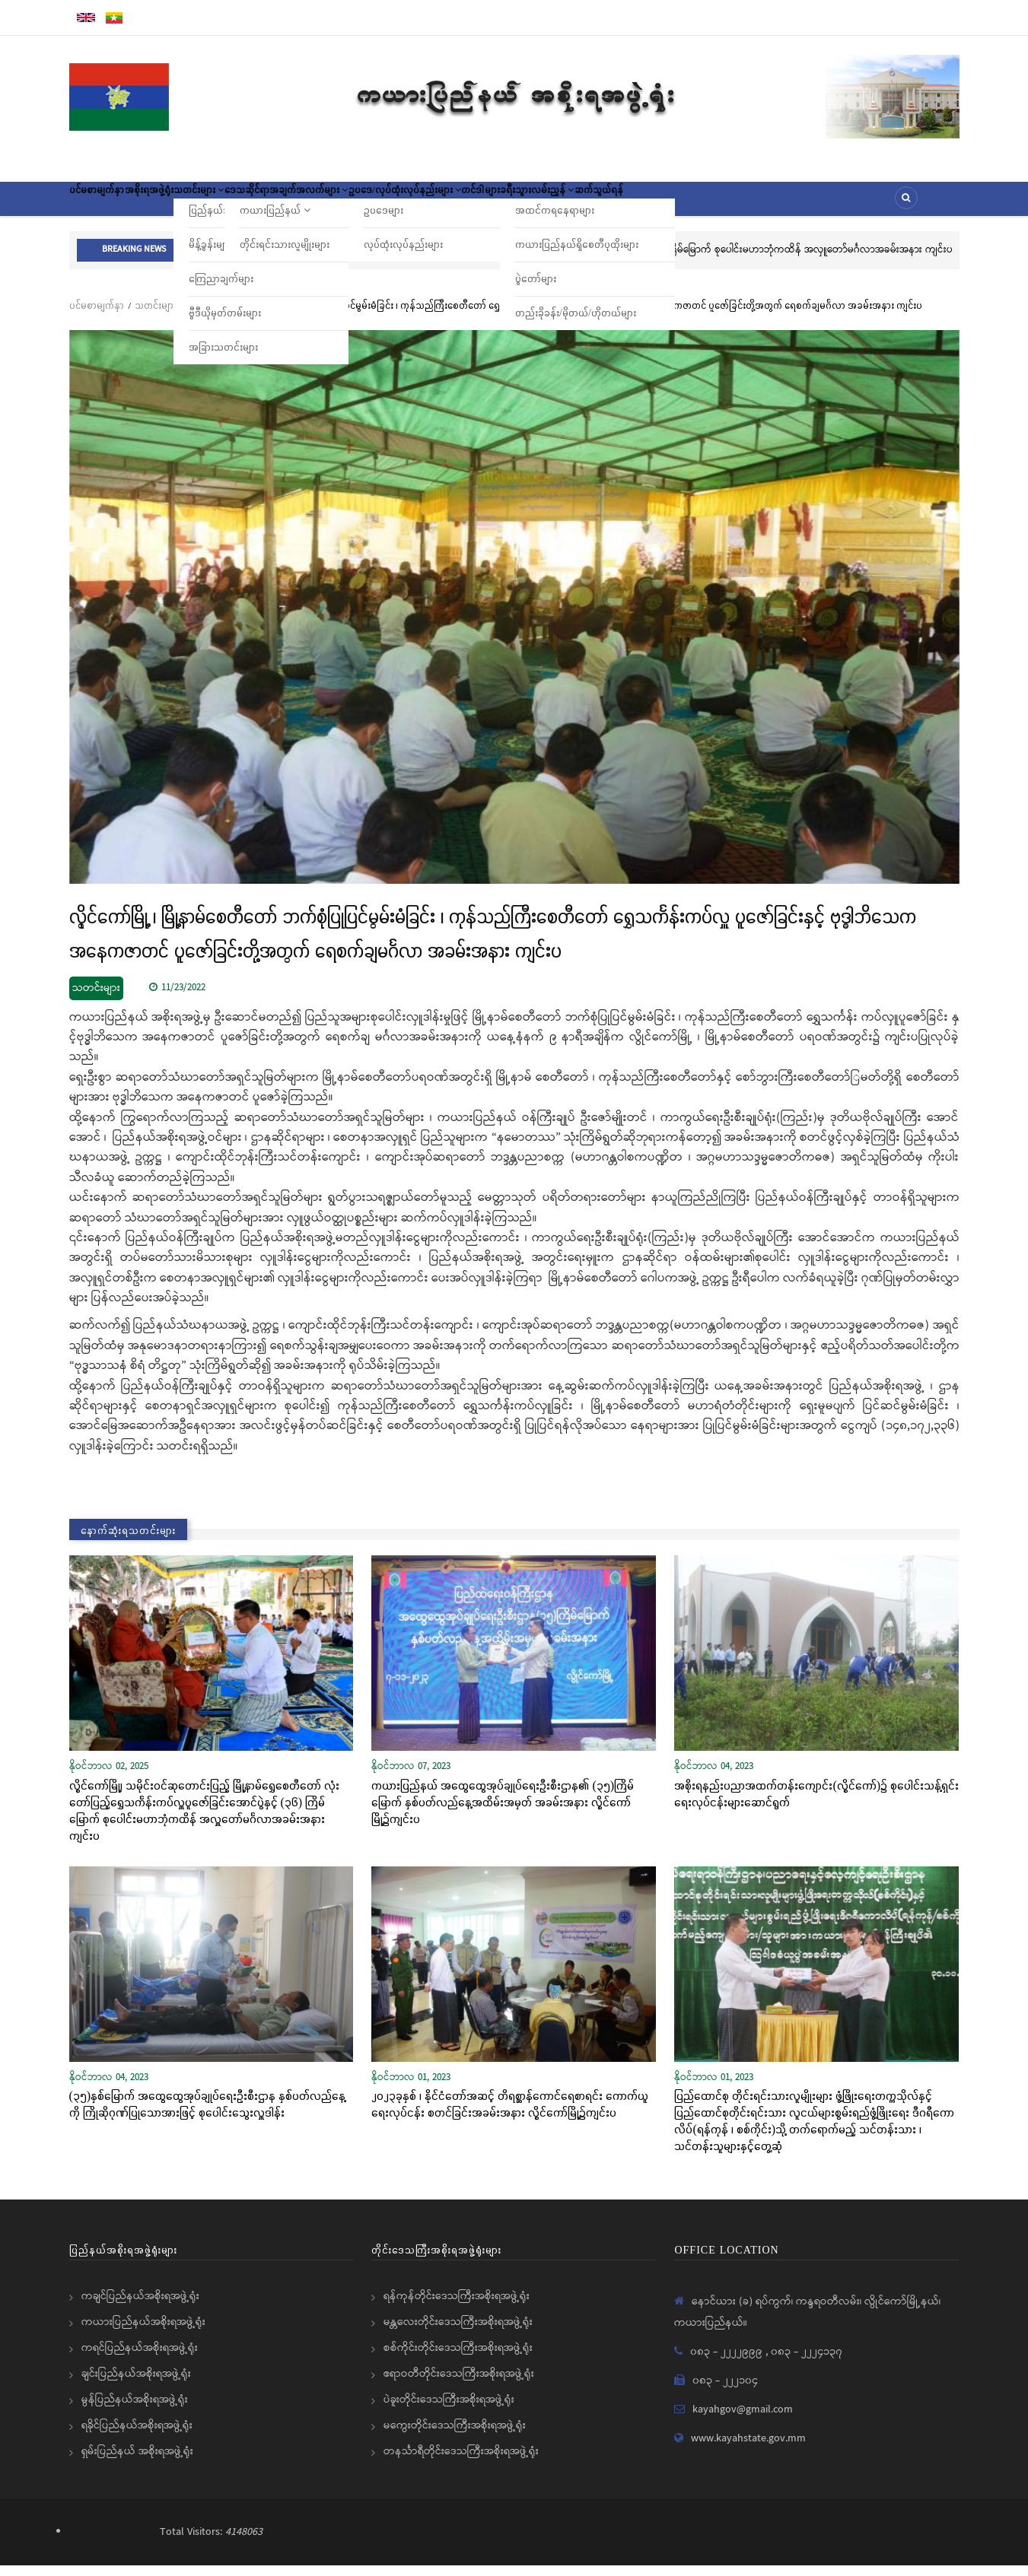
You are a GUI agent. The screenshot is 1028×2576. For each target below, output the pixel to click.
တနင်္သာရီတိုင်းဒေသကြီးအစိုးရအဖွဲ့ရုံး (461, 2462)
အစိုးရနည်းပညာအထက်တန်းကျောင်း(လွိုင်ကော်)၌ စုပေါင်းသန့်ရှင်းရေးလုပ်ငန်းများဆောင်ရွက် (816, 1804)
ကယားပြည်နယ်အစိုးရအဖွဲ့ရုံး (143, 2332)
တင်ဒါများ (607, 204)
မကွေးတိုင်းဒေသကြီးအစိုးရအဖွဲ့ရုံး (455, 2436)
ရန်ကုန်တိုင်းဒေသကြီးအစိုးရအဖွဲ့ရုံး (457, 2306)
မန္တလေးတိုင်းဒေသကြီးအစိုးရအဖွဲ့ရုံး (458, 2332)
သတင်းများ (250, 204)
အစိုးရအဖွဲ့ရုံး (179, 204)
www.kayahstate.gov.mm (748, 2449)
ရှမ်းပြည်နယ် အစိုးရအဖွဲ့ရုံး (137, 2462)
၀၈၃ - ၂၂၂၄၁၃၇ (806, 2362)
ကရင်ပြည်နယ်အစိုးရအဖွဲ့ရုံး (139, 2358)
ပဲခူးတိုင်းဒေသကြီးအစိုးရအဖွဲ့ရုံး (449, 2410)
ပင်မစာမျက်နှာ (107, 204)
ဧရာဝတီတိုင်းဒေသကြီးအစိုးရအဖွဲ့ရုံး (459, 2384)
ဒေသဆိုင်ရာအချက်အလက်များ (363, 204)
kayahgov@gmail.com (742, 2420)
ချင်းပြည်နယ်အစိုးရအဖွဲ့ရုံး (136, 2384)
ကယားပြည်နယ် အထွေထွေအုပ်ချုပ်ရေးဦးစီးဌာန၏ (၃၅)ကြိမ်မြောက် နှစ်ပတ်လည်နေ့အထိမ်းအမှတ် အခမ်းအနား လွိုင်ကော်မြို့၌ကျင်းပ (502, 1812)
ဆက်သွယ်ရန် (768, 204)
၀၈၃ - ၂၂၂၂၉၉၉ (727, 2362)
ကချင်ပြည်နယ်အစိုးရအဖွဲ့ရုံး (140, 2306)
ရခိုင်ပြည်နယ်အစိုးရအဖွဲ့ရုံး (137, 2436)
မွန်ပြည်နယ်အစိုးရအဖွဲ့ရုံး (134, 2410)
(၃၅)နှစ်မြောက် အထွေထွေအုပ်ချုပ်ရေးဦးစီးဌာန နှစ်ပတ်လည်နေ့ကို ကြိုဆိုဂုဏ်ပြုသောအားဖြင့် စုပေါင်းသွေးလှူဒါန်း (207, 2114)
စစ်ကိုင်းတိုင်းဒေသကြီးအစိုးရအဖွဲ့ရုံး (458, 2358)
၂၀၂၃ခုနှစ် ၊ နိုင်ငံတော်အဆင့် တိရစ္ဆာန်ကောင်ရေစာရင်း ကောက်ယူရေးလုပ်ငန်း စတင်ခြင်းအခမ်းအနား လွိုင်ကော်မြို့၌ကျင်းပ (509, 2114)
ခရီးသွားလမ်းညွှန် (684, 204)
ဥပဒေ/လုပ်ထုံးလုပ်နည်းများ (509, 204)
